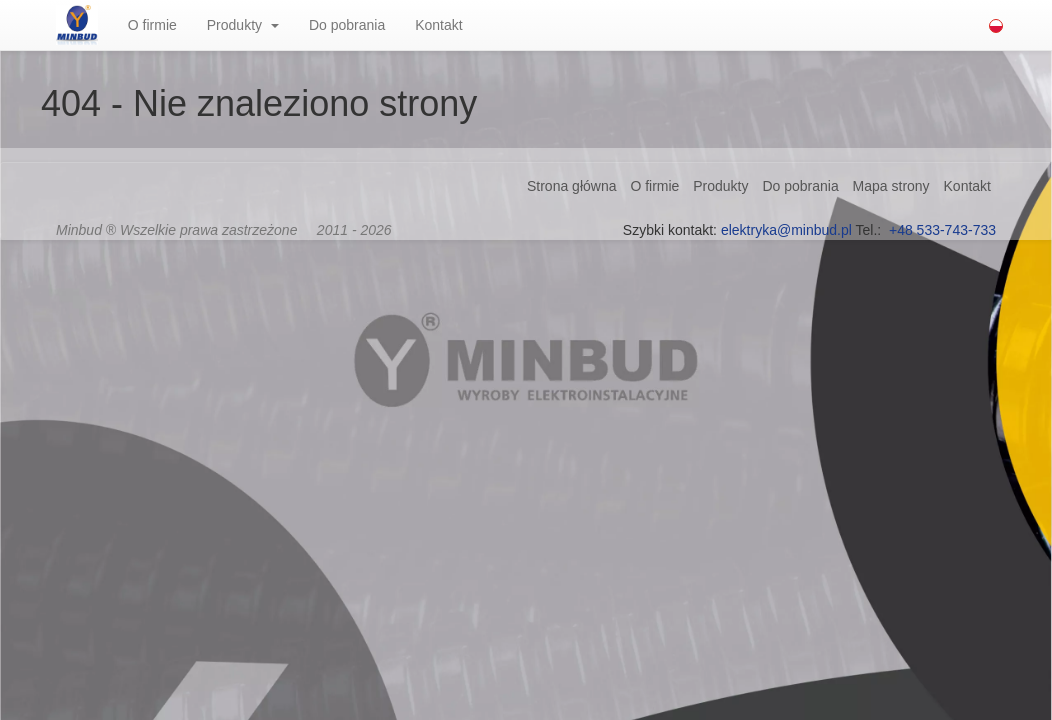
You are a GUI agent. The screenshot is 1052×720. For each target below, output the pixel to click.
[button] (281, 25)
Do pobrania (347, 25)
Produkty (234, 25)
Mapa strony (891, 186)
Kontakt (438, 25)
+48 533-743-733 (942, 230)
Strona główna (572, 186)
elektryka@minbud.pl (786, 230)
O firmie (152, 25)
